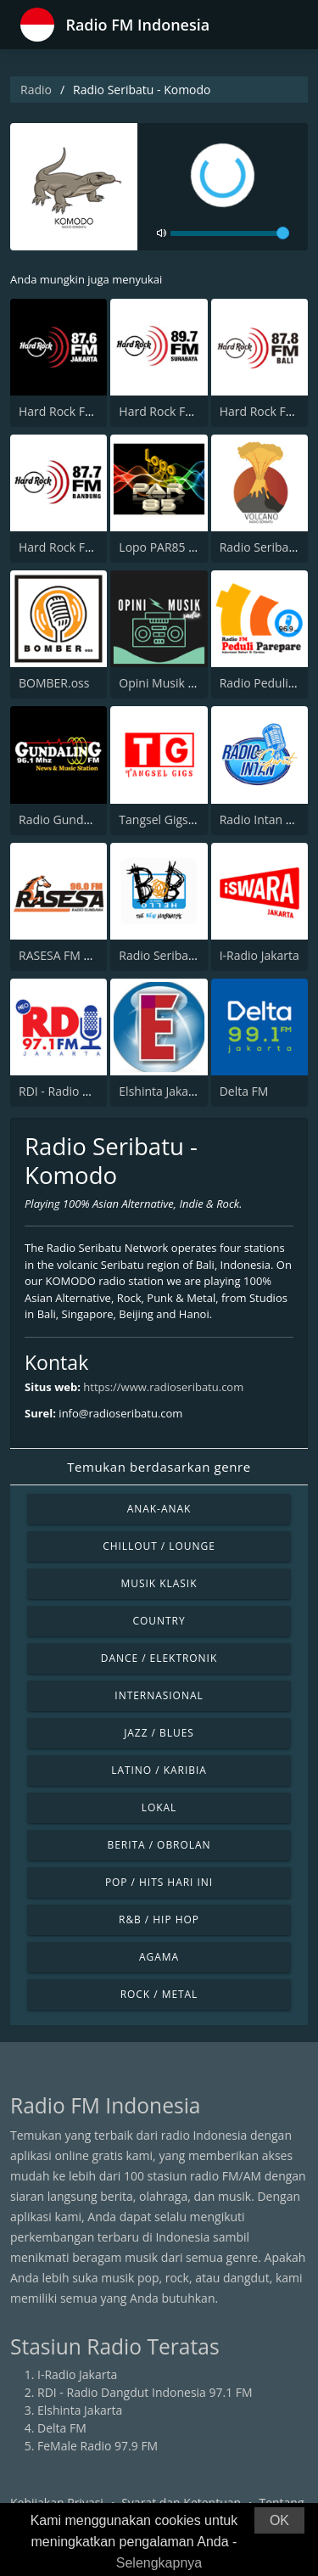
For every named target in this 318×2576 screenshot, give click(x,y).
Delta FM (244, 1091)
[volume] (229, 233)
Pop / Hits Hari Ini (159, 1882)
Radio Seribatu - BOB (176, 955)
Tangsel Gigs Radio (170, 819)
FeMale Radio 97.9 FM (97, 2446)
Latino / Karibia (159, 1770)
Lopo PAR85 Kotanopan (184, 547)
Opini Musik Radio (169, 683)
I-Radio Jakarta (259, 955)
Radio (36, 89)
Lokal (159, 1807)
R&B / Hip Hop (159, 1919)
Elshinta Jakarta (161, 1091)
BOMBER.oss (54, 683)
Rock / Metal (159, 1994)
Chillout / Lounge (159, 1546)
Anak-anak (159, 1508)
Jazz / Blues (159, 1733)
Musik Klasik (159, 1583)
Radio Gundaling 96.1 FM (87, 819)
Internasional (158, 1695)
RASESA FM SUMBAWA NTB (94, 955)
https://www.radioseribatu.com (163, 1387)
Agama (159, 1957)
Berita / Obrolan (158, 1845)
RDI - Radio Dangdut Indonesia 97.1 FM (145, 2392)
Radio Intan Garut (268, 819)
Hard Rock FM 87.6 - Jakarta (94, 411)
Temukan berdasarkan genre (159, 1466)
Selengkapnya (159, 2563)
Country (158, 1621)
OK (279, 2520)
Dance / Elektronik (159, 1658)
